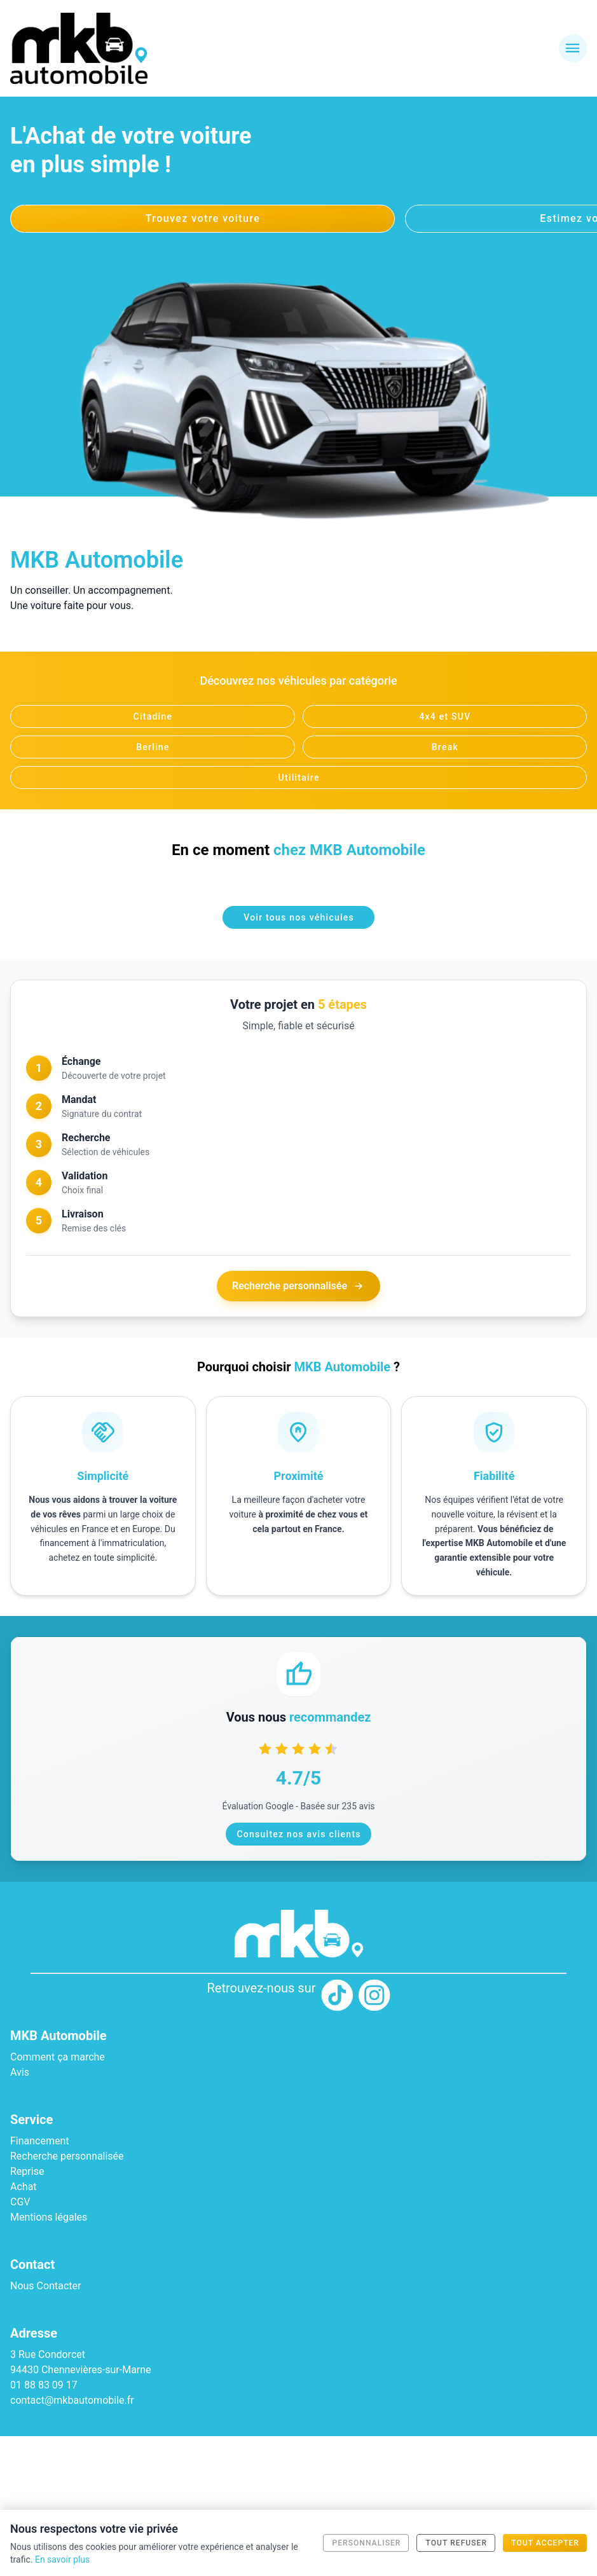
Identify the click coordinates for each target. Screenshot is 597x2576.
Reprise (27, 2171)
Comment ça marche (57, 2057)
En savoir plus (62, 2559)
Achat (23, 2187)
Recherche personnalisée (298, 1286)
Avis (19, 2072)
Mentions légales (48, 2217)
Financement (39, 2141)
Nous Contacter (45, 2286)
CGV (20, 2202)
